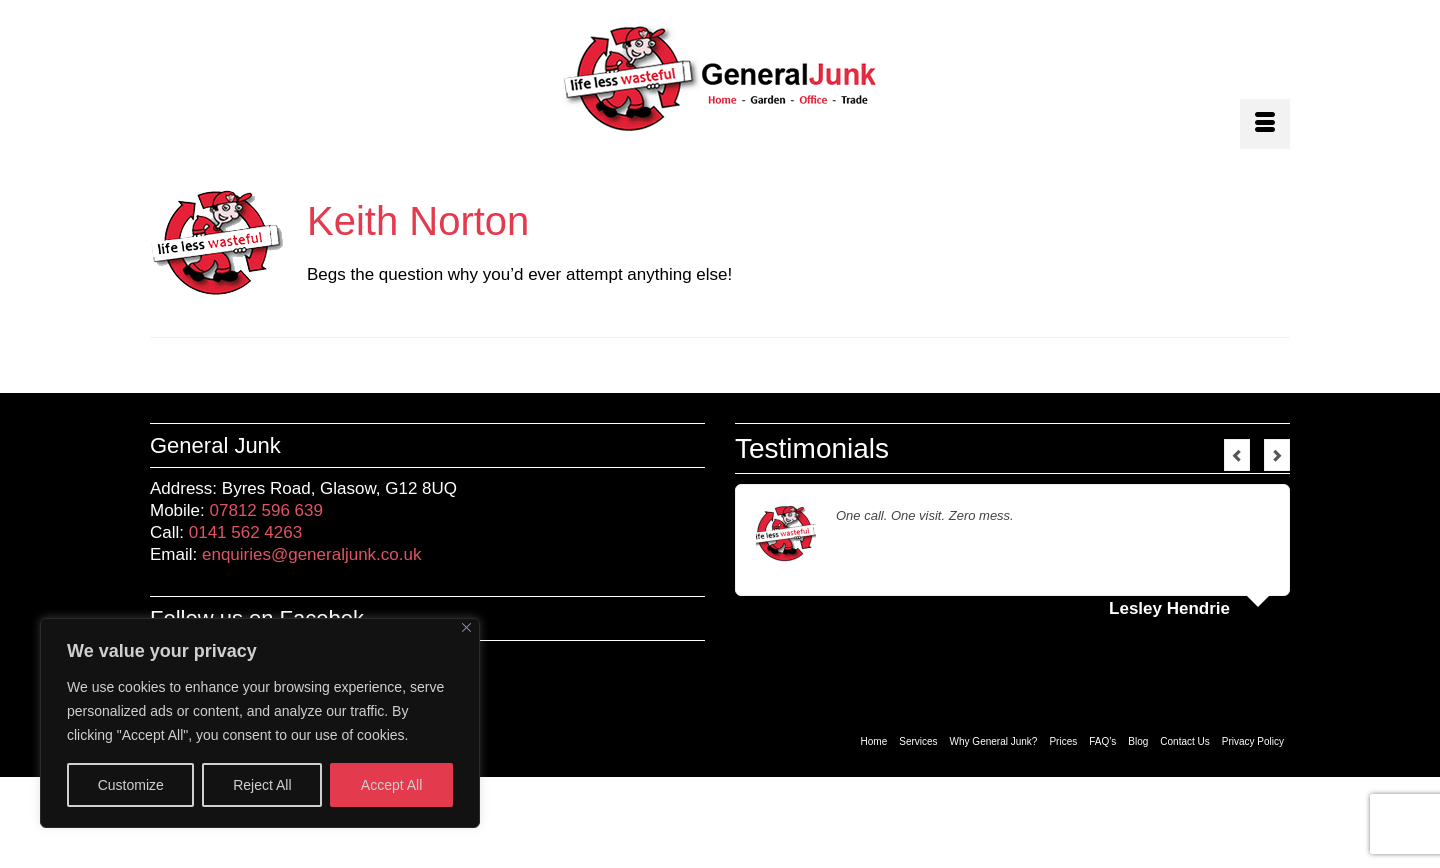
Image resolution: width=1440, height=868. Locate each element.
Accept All (391, 785)
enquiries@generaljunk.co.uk (312, 554)
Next (1277, 455)
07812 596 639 (266, 510)
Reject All (262, 785)
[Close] (466, 627)
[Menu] (1265, 124)
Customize (131, 785)
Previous (1237, 455)
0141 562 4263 (245, 532)
